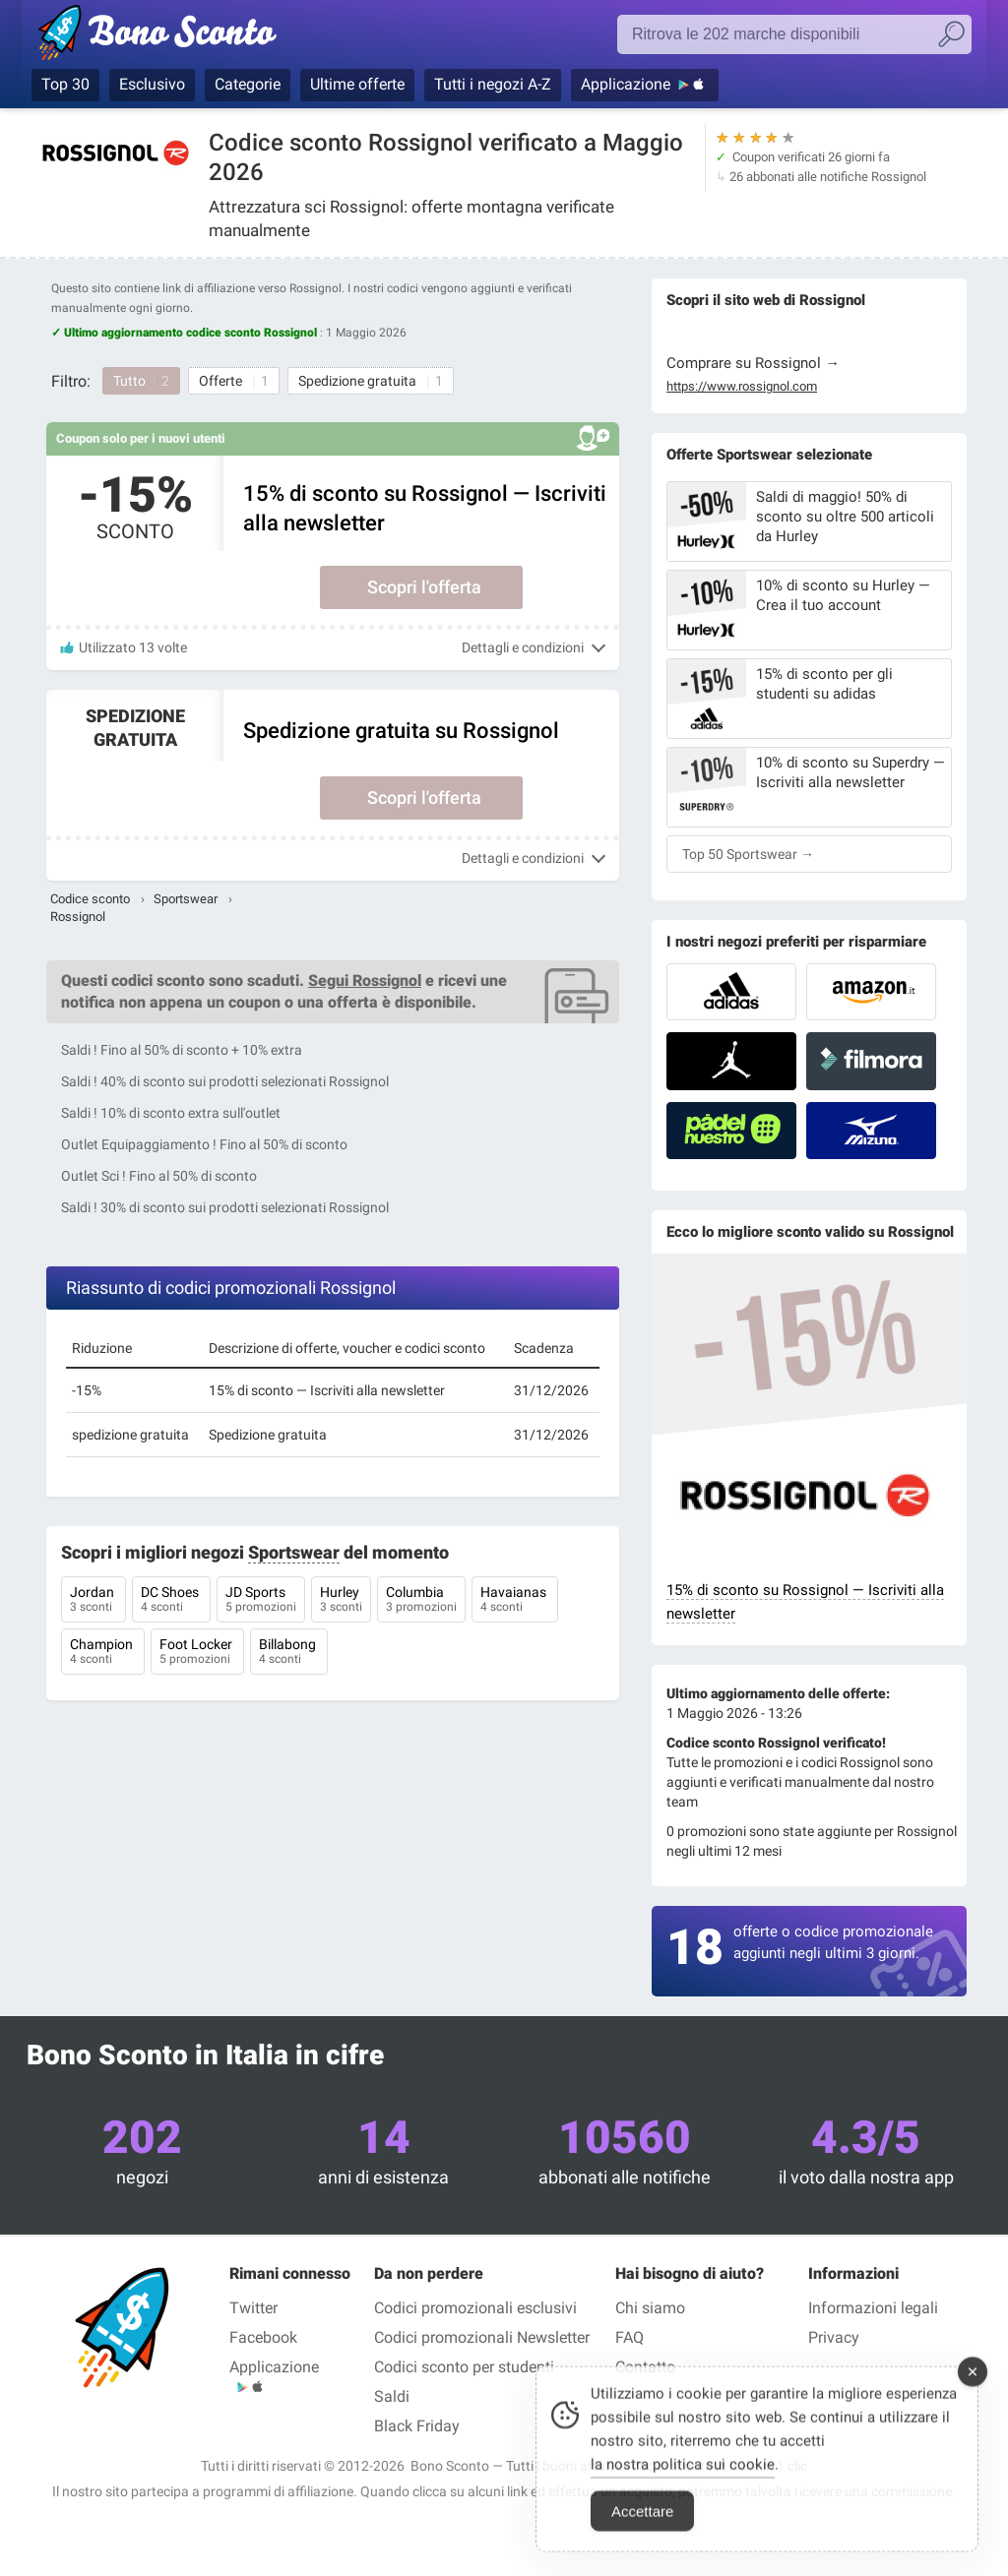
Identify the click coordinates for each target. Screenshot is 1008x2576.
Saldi (392, 2396)
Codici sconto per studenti (464, 2367)
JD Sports (260, 1601)
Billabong (289, 1653)
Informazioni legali (873, 2308)
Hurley (341, 1601)
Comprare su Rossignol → (753, 363)
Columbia (421, 1601)
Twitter (253, 2308)
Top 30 (65, 84)
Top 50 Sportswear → (748, 854)
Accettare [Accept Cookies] (642, 2533)
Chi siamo (650, 2308)
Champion (103, 1653)
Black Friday (417, 2426)
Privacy (833, 2337)
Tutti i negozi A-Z (492, 84)
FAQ (629, 2337)
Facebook (263, 2337)
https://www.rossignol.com (741, 387)
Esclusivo (152, 84)
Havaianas (514, 1601)
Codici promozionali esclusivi (475, 2308)
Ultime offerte (357, 84)
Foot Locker (197, 1653)
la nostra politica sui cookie (683, 2486)
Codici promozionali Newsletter (482, 2337)
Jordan (93, 1601)
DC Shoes (171, 1601)
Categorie (248, 84)
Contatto (645, 2367)
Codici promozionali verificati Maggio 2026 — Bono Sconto (191, 36)
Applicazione (625, 84)
